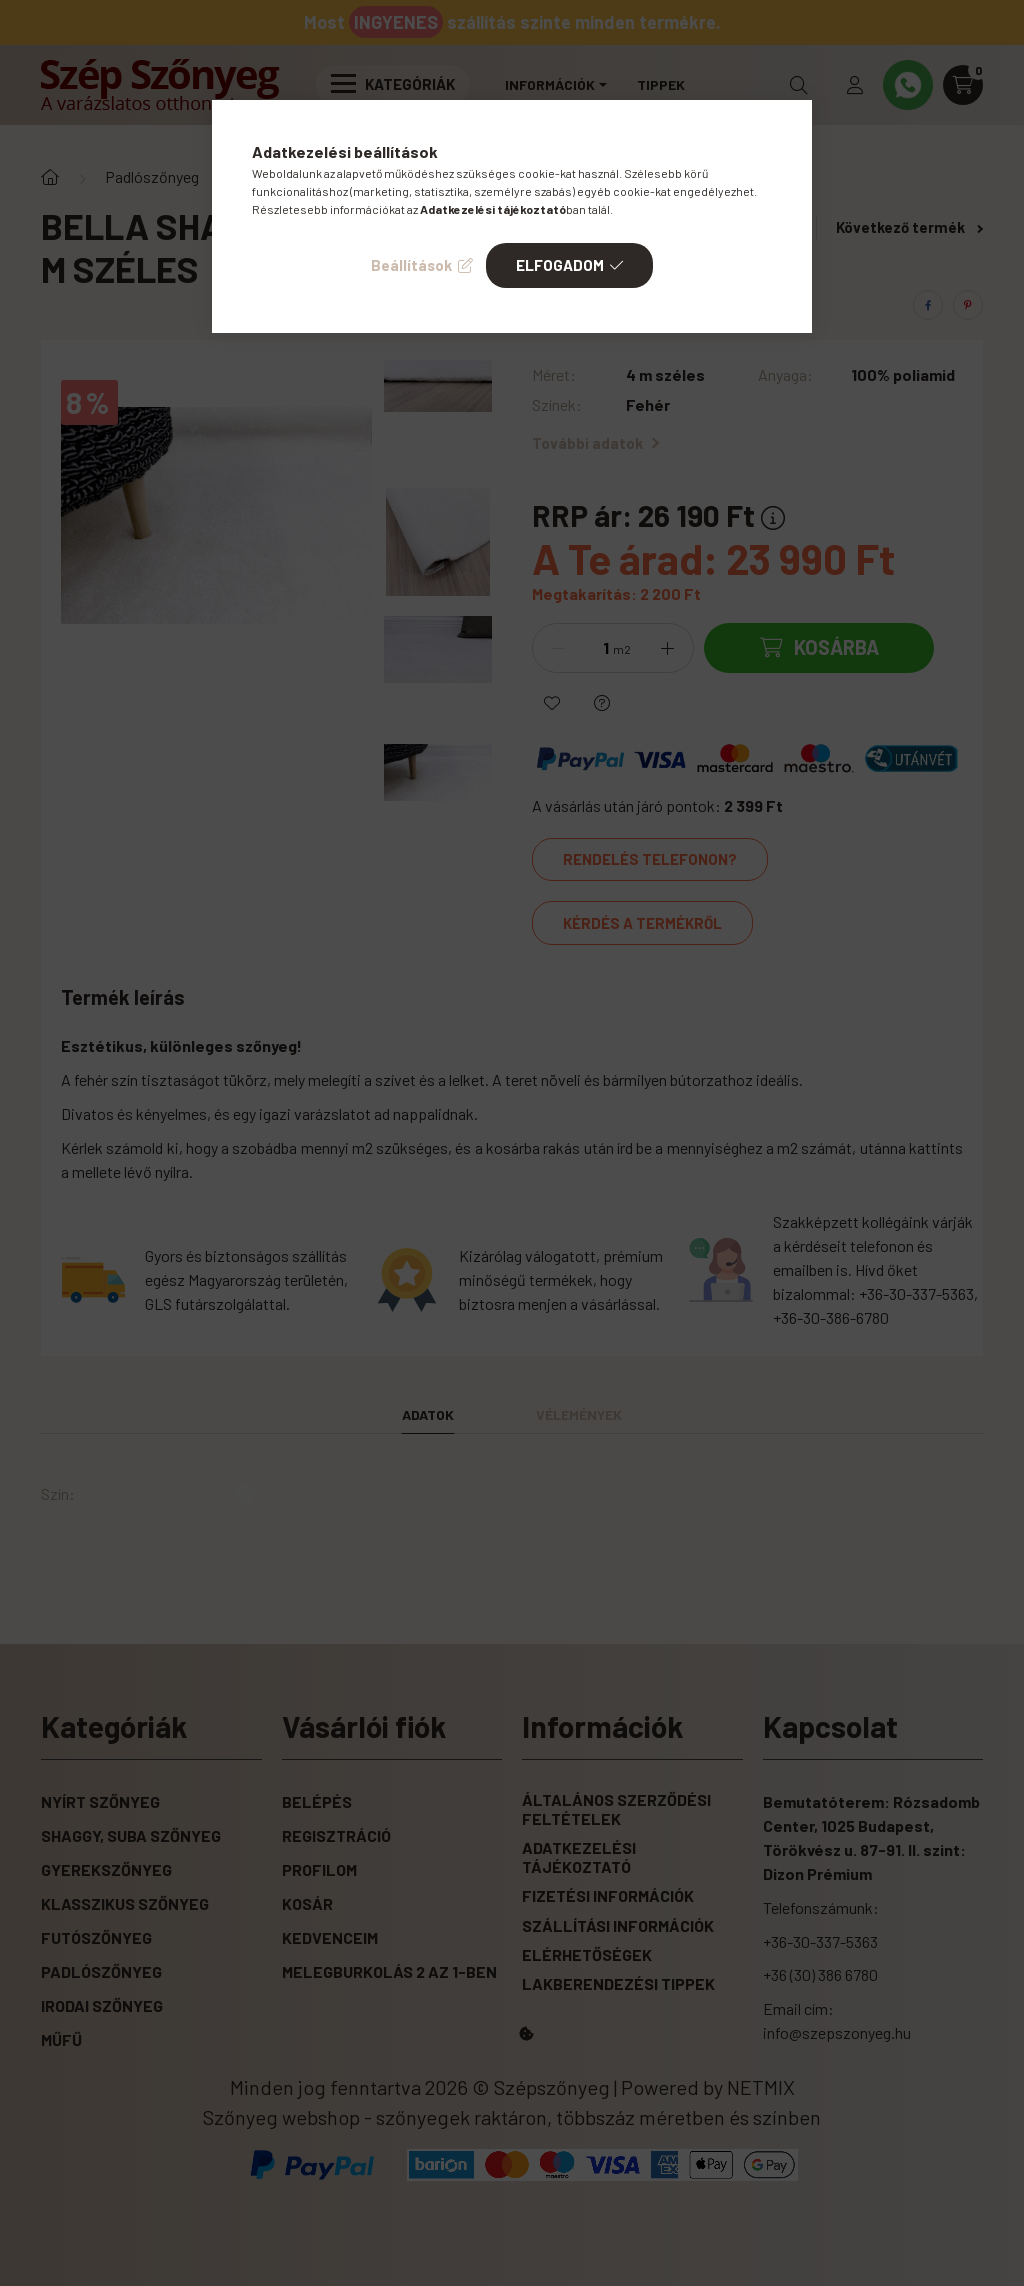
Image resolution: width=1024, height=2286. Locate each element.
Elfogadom (560, 265)
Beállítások (411, 265)
